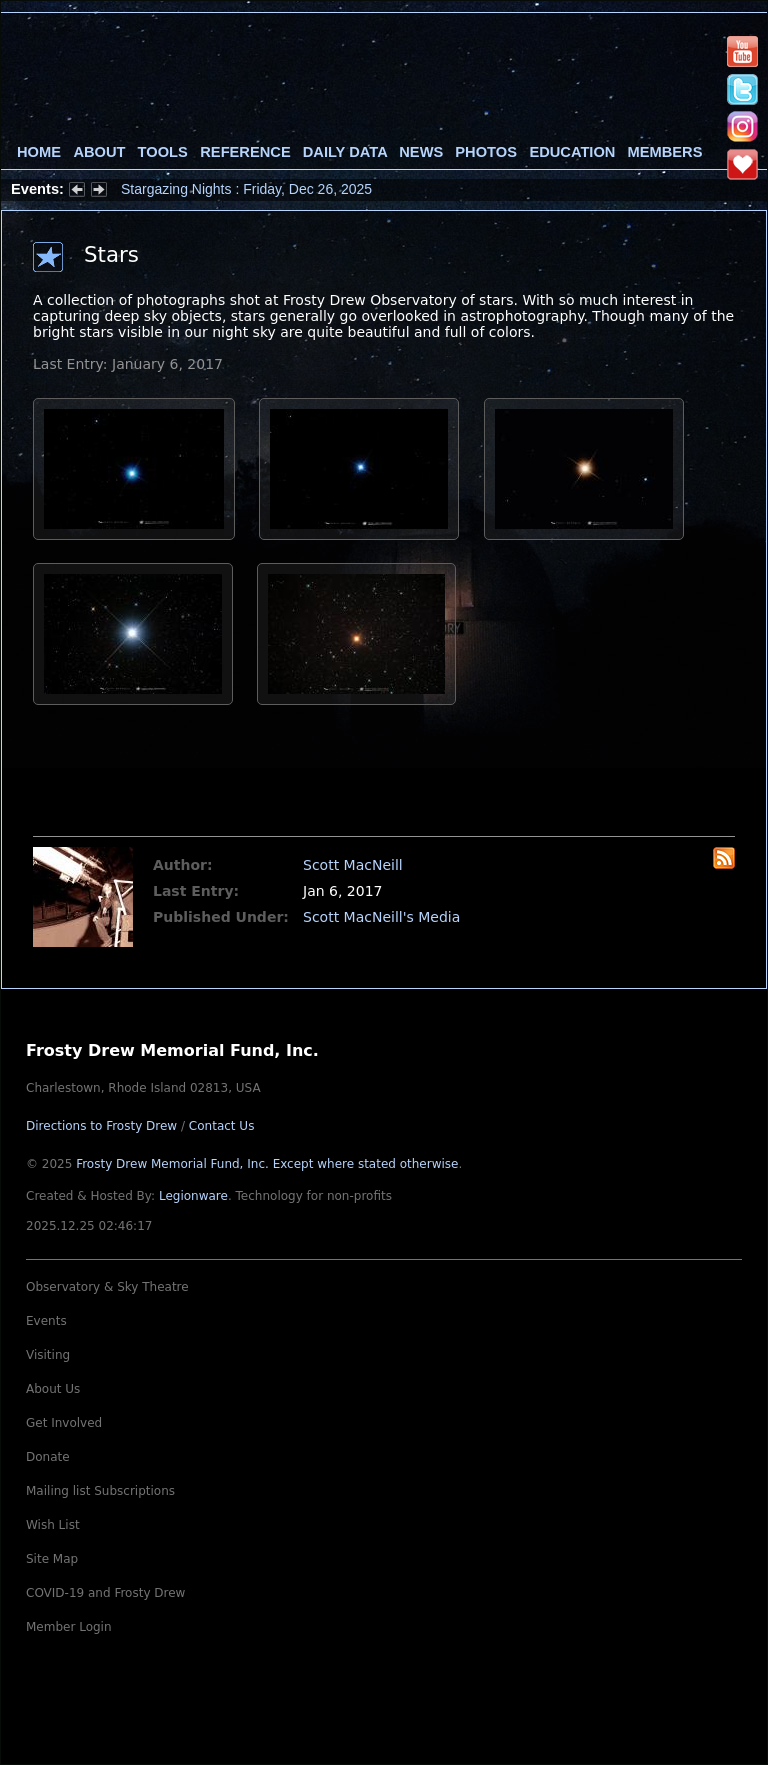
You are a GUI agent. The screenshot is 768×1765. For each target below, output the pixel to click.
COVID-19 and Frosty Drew (105, 1593)
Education (572, 152)
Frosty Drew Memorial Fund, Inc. (267, 1164)
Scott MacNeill (353, 865)
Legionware (193, 1196)
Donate (48, 1457)
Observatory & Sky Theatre (107, 1287)
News (421, 152)
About (99, 152)
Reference (245, 152)
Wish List (53, 1525)
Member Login (69, 1627)
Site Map (52, 1559)
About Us (53, 1389)
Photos (486, 152)
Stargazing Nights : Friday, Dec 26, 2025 (246, 189)
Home (39, 152)
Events (46, 1321)
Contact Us (222, 1126)
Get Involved (64, 1423)
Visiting (48, 1355)
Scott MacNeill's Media (381, 917)
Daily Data (345, 152)
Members (665, 152)
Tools (163, 152)
